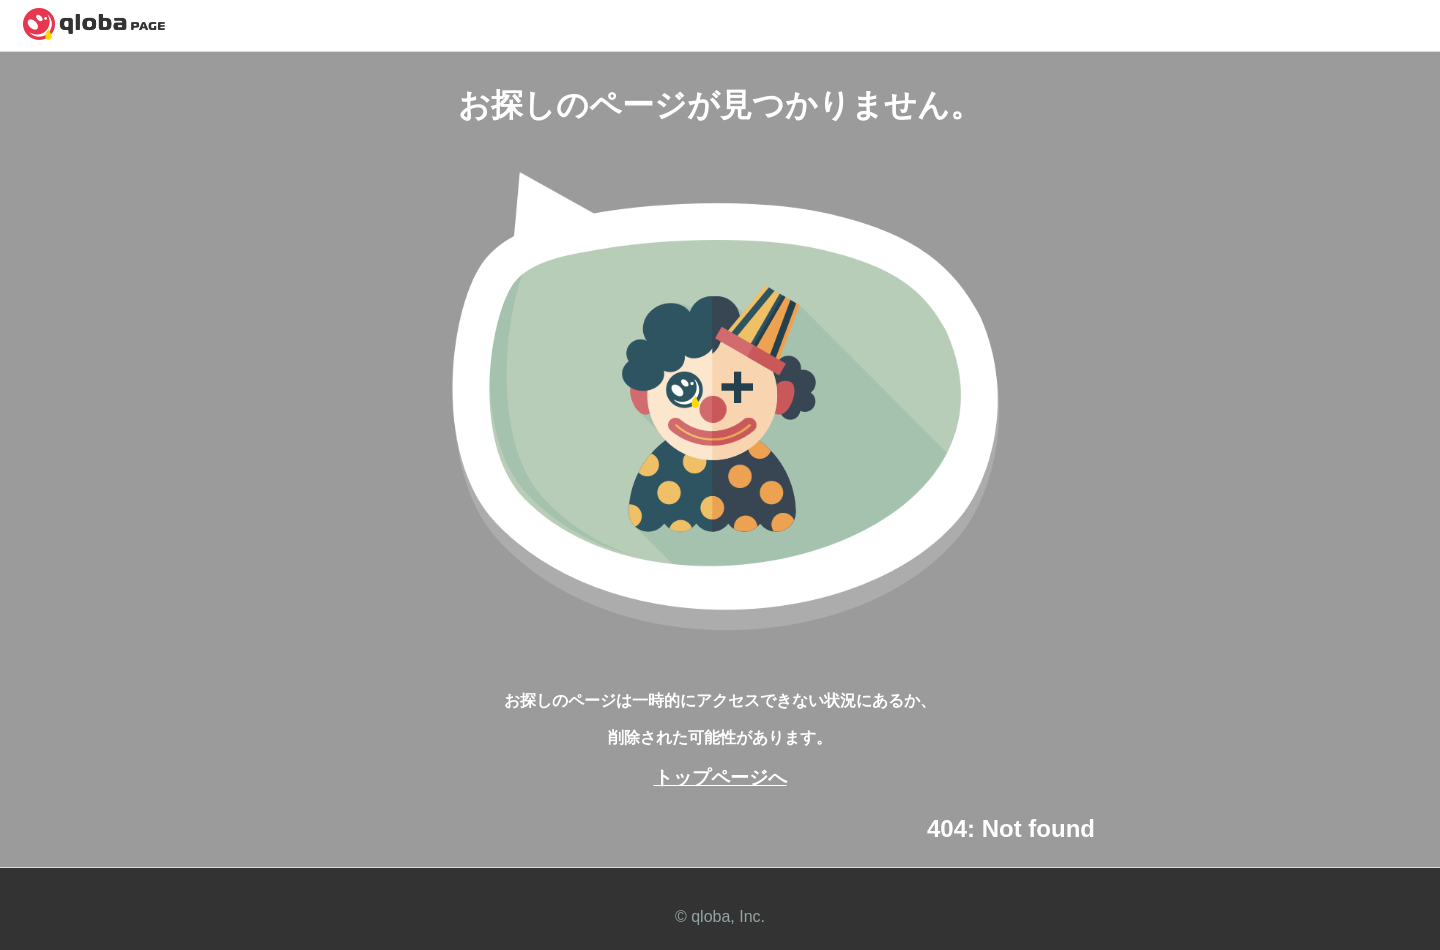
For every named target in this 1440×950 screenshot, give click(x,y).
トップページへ (720, 777)
